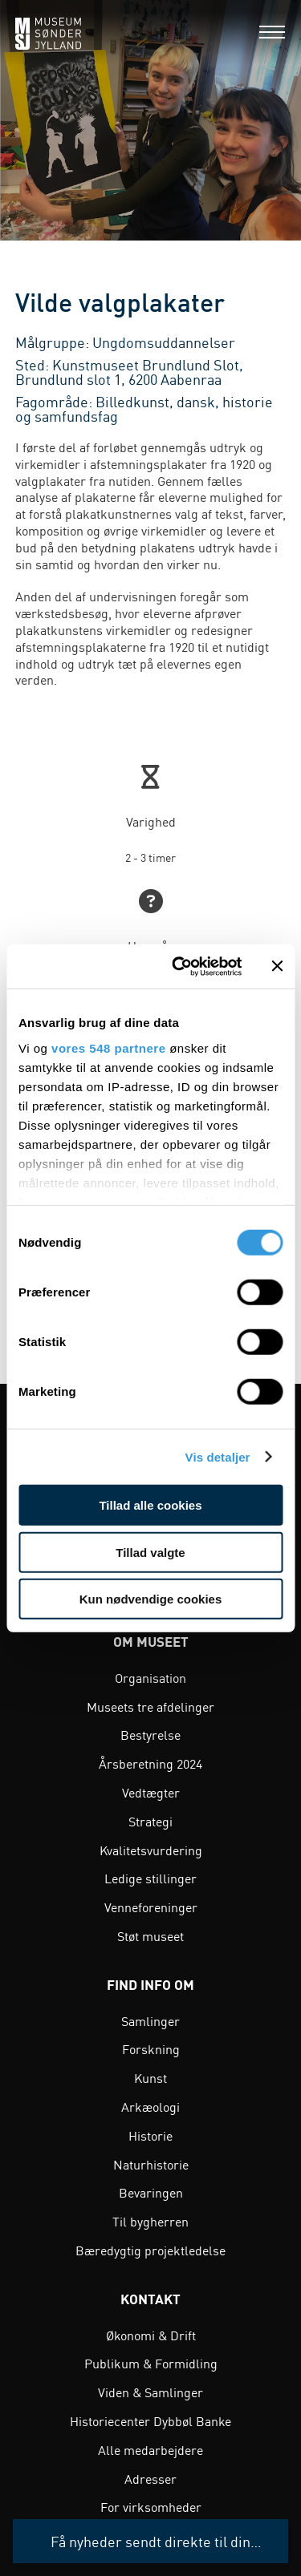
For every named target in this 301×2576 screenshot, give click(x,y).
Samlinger (150, 2020)
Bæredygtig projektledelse (150, 2249)
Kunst (150, 2077)
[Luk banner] (277, 966)
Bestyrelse (150, 1734)
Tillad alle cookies (150, 1505)
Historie (150, 2135)
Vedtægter (151, 1792)
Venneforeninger (150, 1906)
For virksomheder (150, 2506)
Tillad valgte (150, 1552)
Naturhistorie (151, 2164)
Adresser (150, 2478)
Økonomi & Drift (151, 2334)
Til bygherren (150, 2220)
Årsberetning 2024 (150, 1763)
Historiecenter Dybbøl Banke (150, 2420)
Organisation (150, 1677)
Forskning (151, 2048)
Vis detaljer (217, 1456)
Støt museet (150, 1935)
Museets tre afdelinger (150, 1706)
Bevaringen (151, 2192)
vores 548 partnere (108, 1047)
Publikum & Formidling (151, 2362)
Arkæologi (150, 2106)
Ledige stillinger (150, 1877)
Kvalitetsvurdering (151, 1849)
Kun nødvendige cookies (150, 1599)
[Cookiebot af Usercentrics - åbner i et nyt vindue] (179, 966)
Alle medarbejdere (150, 2449)
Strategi (150, 1820)
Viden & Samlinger (150, 2391)
